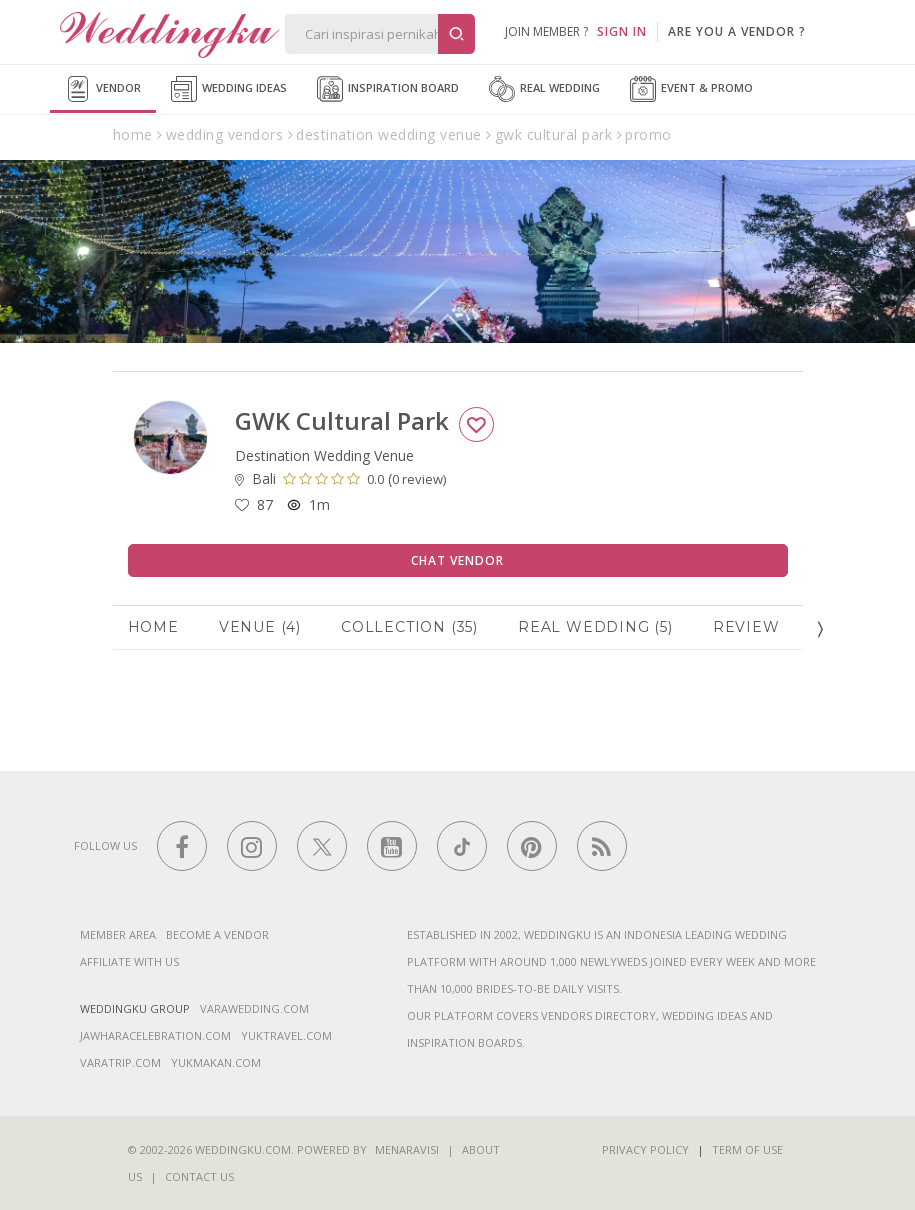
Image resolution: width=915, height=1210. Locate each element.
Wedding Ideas (229, 89)
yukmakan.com (216, 1062)
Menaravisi (407, 1149)
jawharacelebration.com (155, 1035)
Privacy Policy (645, 1149)
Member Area (118, 934)
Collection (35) (409, 627)
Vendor (103, 89)
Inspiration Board (388, 89)
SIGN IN (622, 31)
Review (746, 627)
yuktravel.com (286, 1035)
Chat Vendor (457, 560)
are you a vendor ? (737, 31)
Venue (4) (260, 627)
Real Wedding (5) (595, 627)
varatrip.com (120, 1062)
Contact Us (199, 1176)
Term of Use (747, 1149)
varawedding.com (254, 1008)
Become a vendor (217, 934)
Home (153, 627)
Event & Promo (691, 89)
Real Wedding (544, 89)
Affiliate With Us (129, 961)
